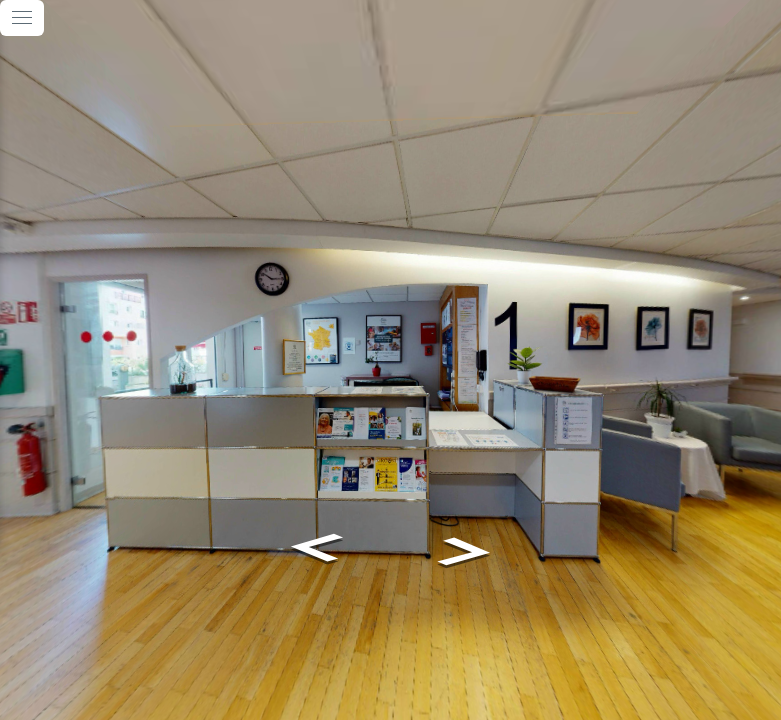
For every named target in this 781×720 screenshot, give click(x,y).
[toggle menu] (22, 18)
